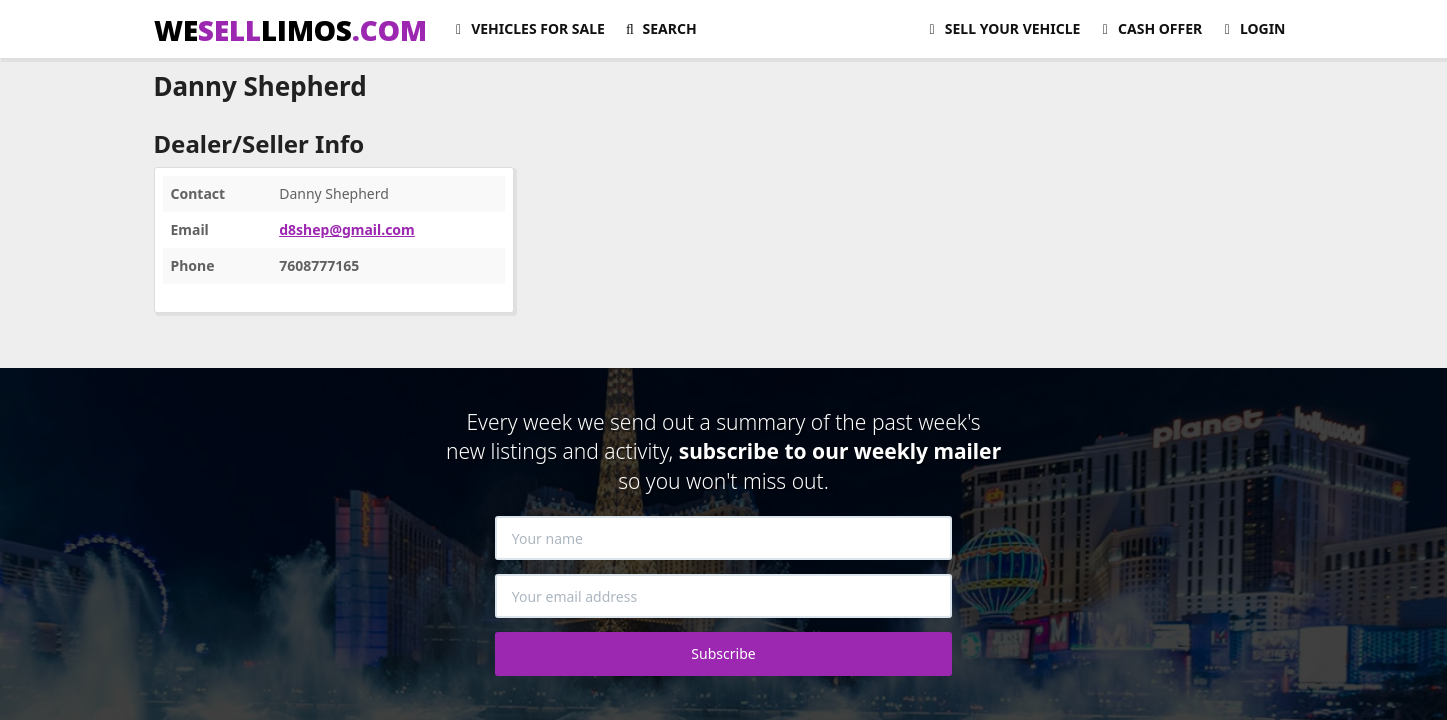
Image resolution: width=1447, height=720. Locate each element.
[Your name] (724, 538)
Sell (1001, 28)
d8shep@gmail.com (347, 229)
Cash (1149, 28)
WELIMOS (290, 30)
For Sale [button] (527, 28)
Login (1251, 28)
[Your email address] (724, 596)
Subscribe (723, 653)
